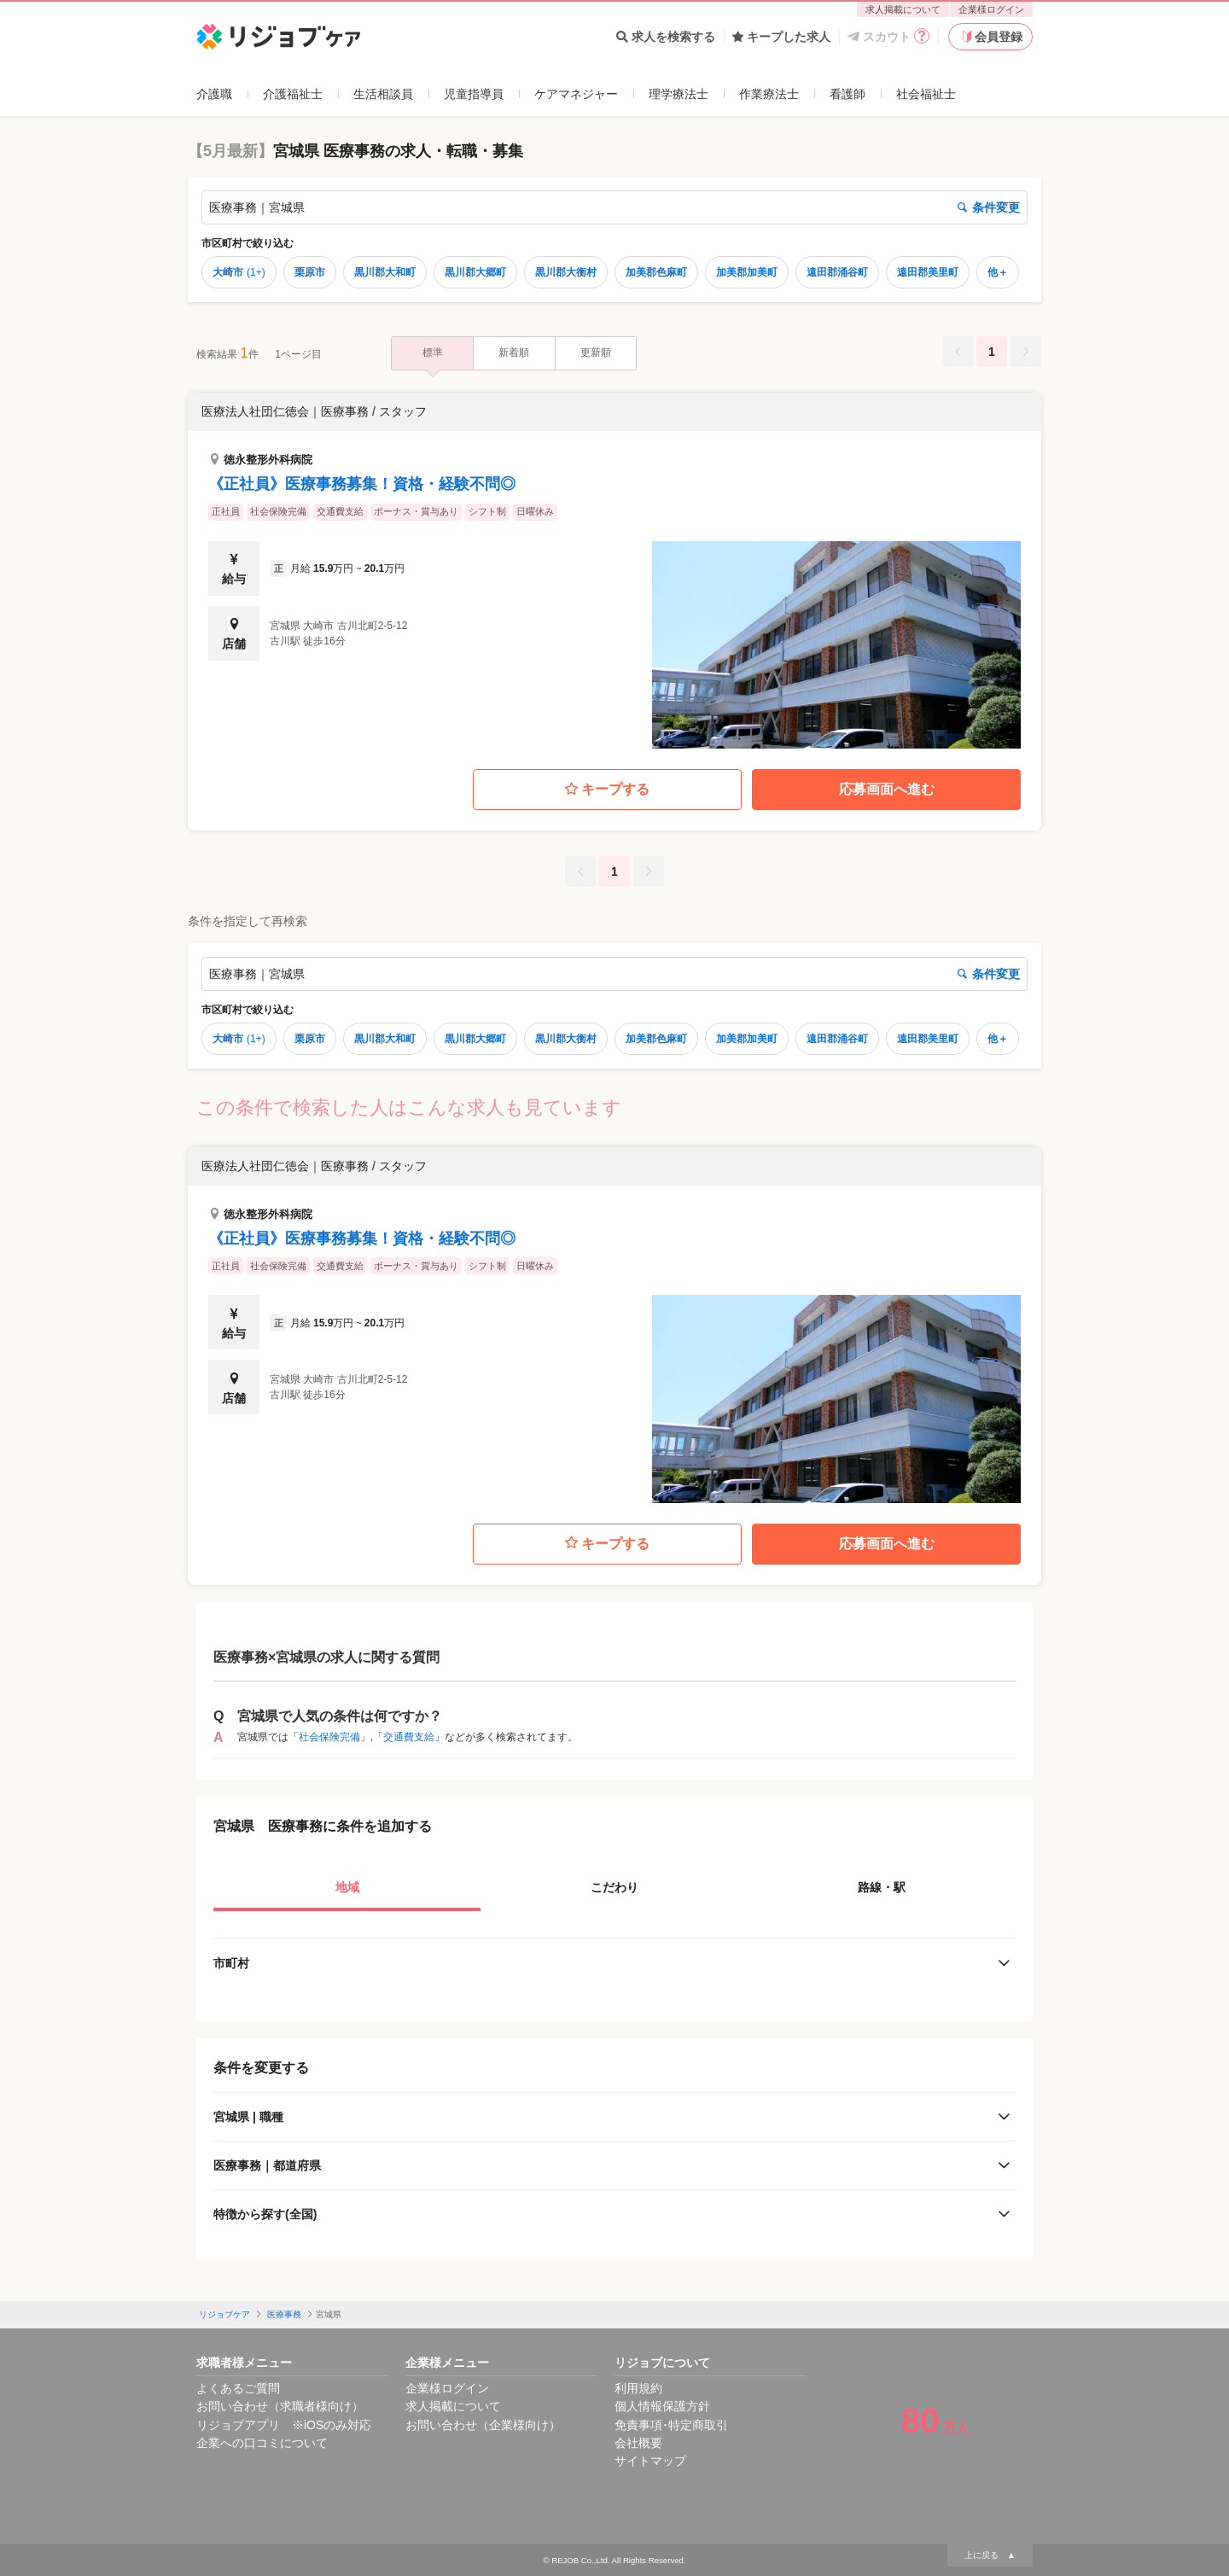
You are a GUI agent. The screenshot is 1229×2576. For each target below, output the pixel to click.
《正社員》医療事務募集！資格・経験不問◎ (361, 483)
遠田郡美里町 (927, 272)
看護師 (847, 94)
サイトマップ (650, 2461)
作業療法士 (769, 94)
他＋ (997, 272)
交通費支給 (408, 1737)
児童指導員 (474, 94)
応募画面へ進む (887, 789)
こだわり (614, 1887)
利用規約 (638, 2388)
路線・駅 (882, 1887)
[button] (614, 571)
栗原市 (309, 272)
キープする (607, 790)
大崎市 (239, 272)
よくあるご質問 (238, 2388)
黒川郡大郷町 (475, 272)
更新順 (595, 352)
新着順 (513, 352)
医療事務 (284, 2314)
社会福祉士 (926, 94)
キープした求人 (781, 37)
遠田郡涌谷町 (837, 272)
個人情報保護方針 (662, 2406)
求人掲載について (903, 9)
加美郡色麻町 (656, 272)
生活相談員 (383, 94)
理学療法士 (678, 94)
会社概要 (638, 2443)
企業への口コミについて (262, 2443)
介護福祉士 (293, 94)
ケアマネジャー (576, 94)
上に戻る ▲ (990, 2555)
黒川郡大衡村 (566, 272)
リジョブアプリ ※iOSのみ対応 (283, 2425)
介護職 (214, 94)
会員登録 (990, 36)
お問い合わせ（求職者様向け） (280, 2406)
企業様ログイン (991, 9)
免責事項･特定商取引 (671, 2425)
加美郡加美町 (747, 272)
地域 (347, 1887)
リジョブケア (224, 2314)
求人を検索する (665, 37)
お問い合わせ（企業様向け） (483, 2425)
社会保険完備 (329, 1737)
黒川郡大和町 (385, 272)
